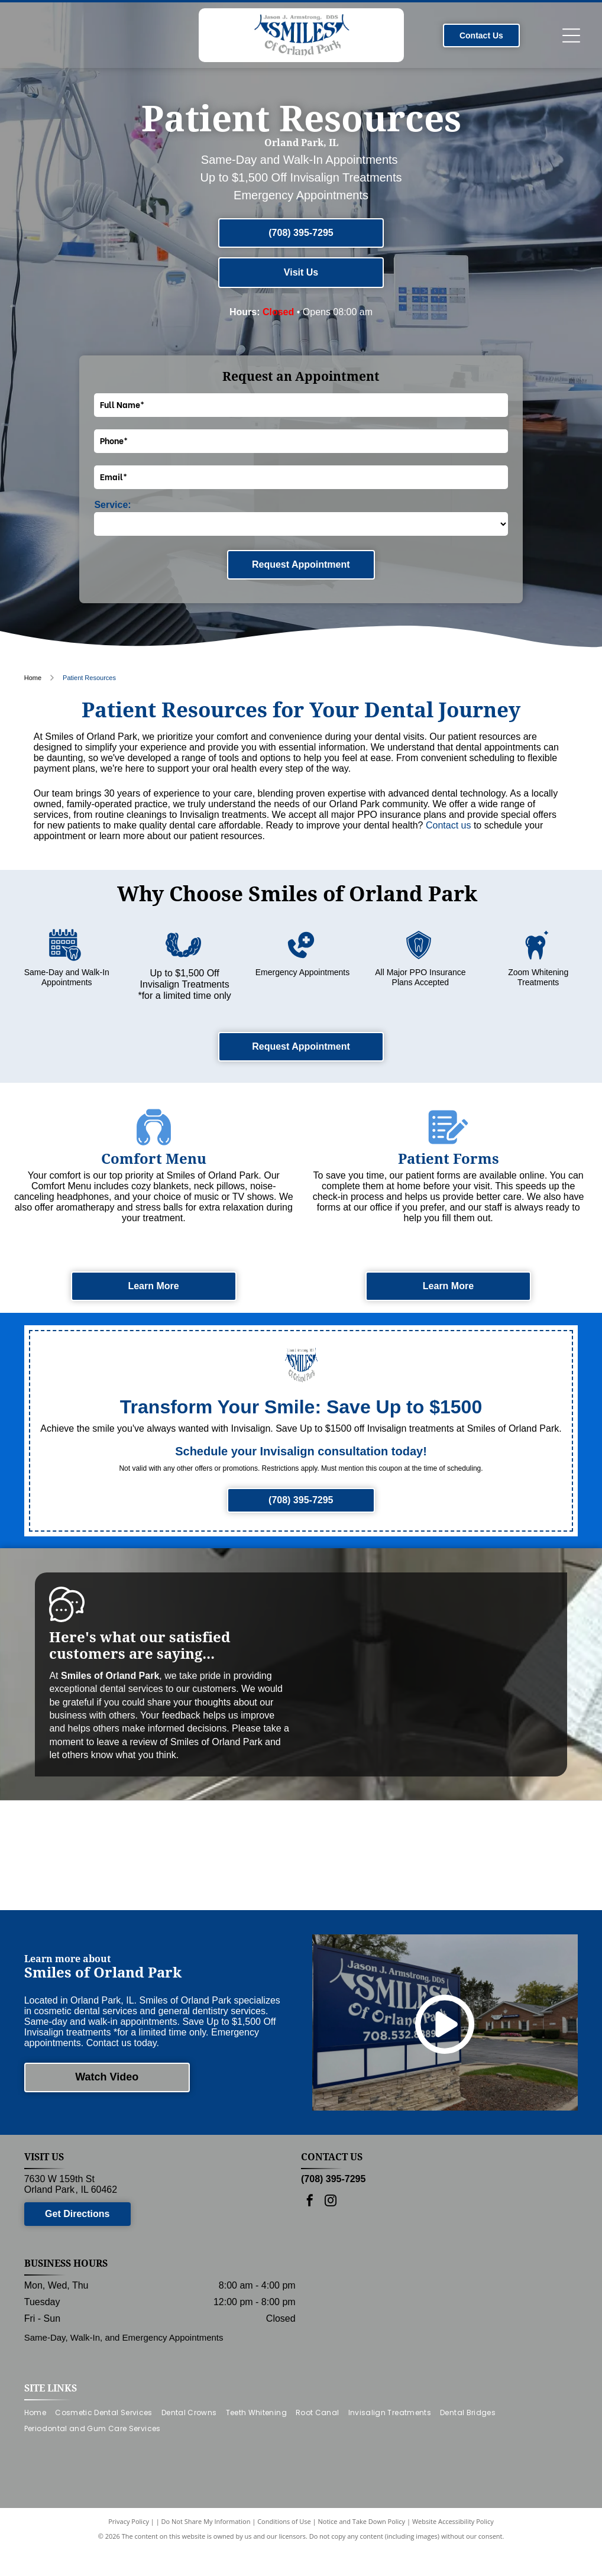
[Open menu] (571, 35)
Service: (112, 505)
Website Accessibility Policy (453, 2558)
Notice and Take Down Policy (362, 2558)
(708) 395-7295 (333, 2216)
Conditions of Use (284, 2558)
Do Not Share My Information (206, 2558)
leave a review (126, 1742)
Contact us (448, 825)
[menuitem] (39, 2450)
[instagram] (330, 2239)
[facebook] (310, 2239)
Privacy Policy (128, 2558)
